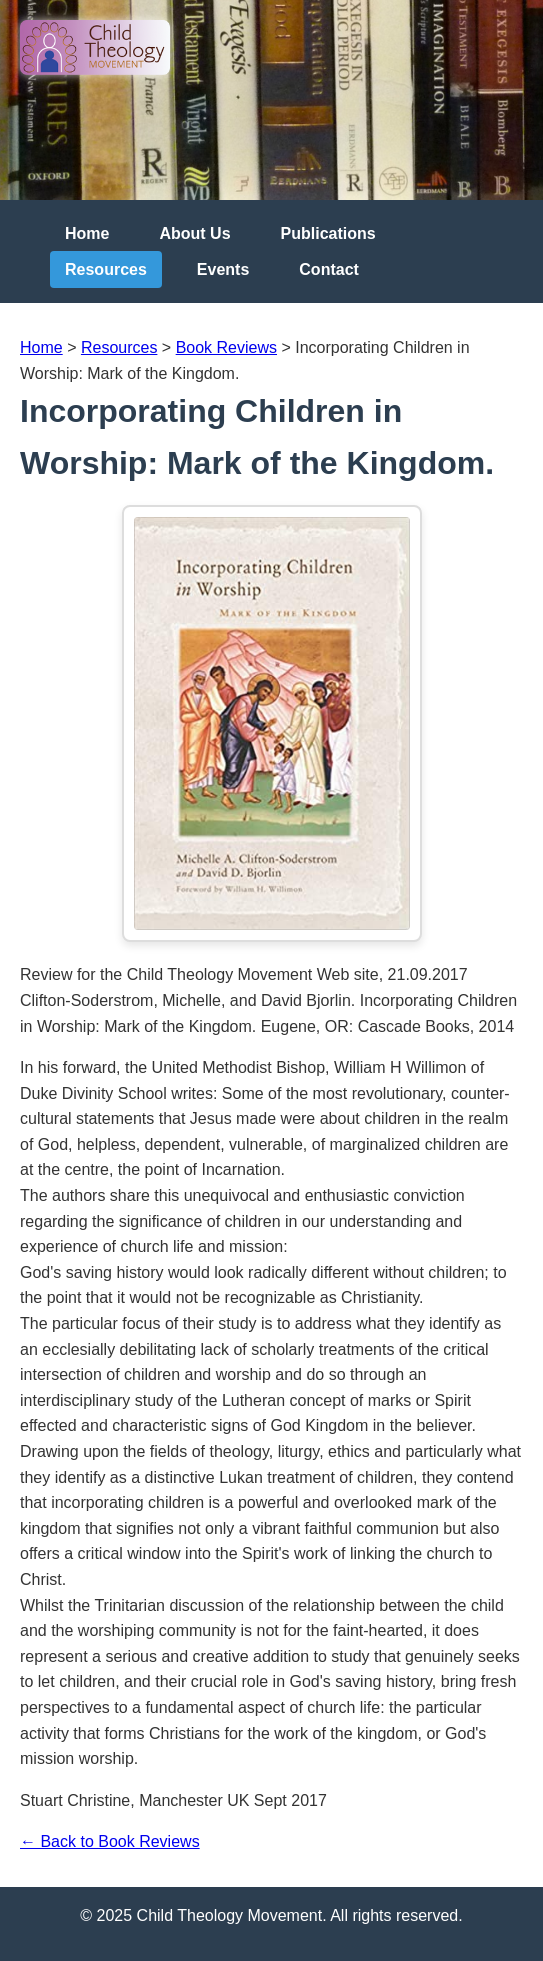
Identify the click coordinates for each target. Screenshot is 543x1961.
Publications (328, 233)
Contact (329, 269)
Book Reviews (226, 347)
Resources (106, 269)
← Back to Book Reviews (110, 1841)
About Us (194, 233)
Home (87, 233)
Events (223, 269)
